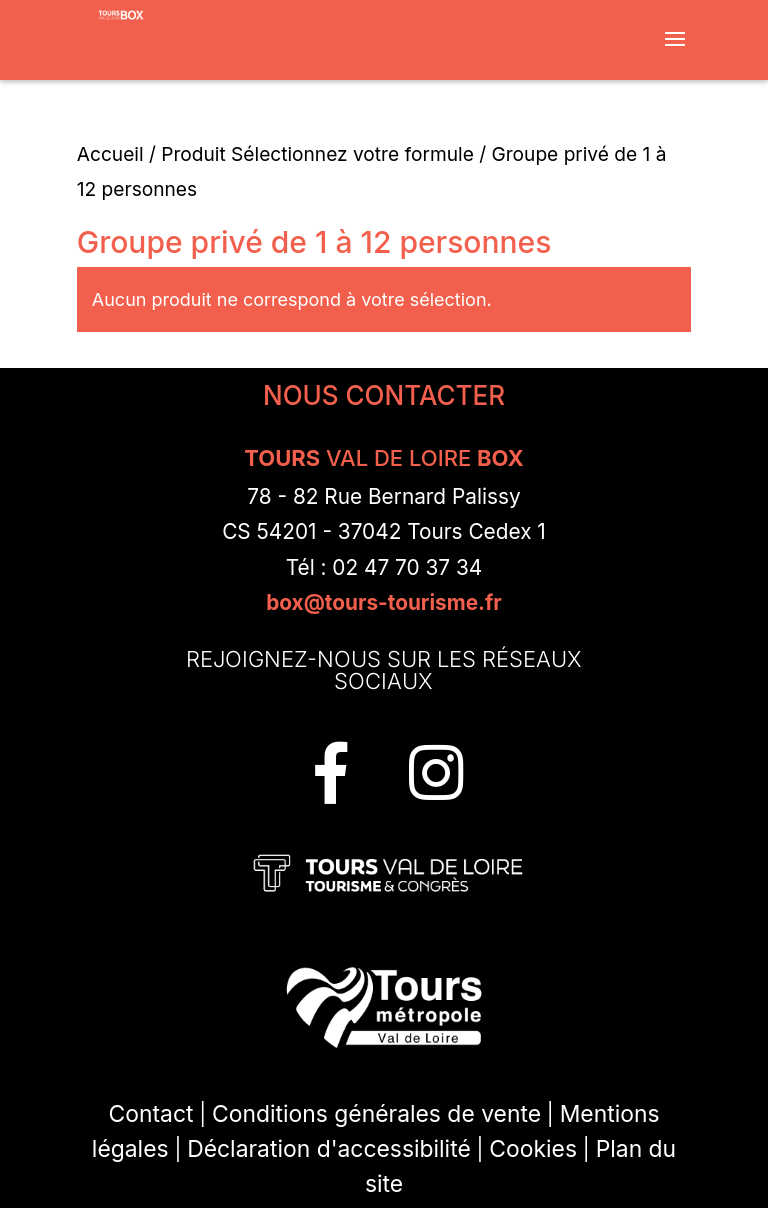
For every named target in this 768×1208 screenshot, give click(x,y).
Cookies (533, 1149)
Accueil (110, 154)
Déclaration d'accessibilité (329, 1149)
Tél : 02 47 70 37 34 (384, 567)
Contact (151, 1114)
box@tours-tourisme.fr (384, 602)
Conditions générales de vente (376, 1114)
